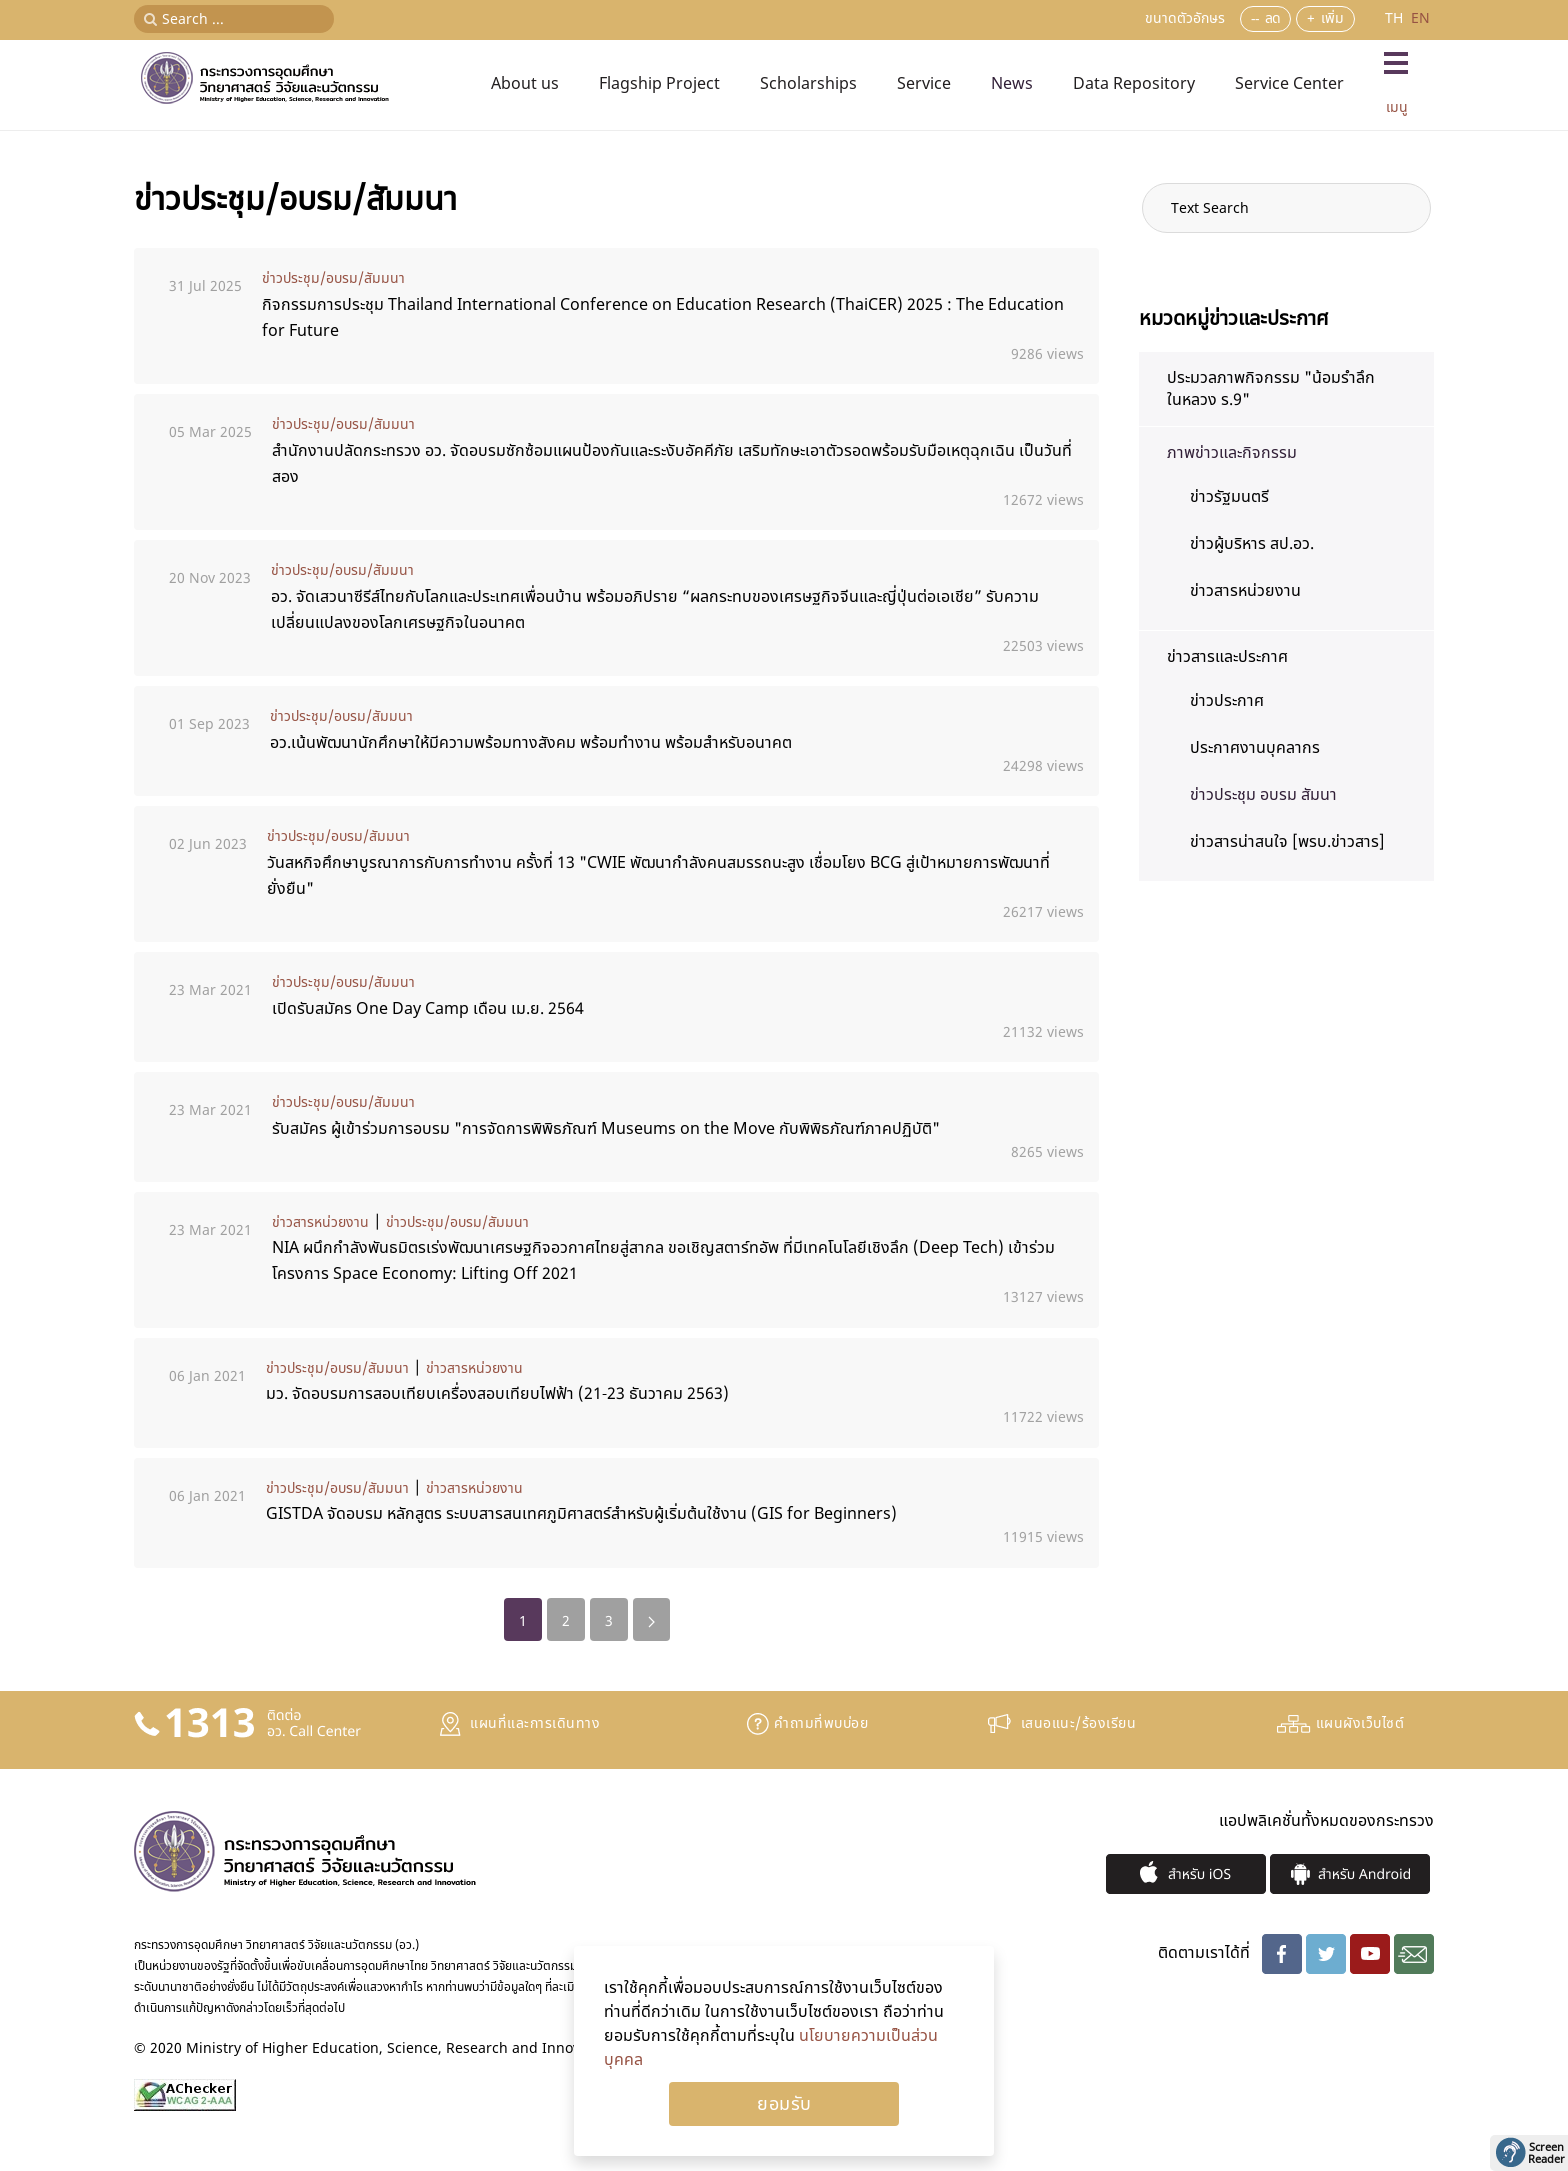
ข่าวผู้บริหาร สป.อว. (1252, 544)
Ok (784, 2104)
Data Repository (1134, 84)
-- (1255, 18)
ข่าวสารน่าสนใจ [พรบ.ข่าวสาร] (1287, 842)
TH (1396, 18)
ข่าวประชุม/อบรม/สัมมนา (333, 278)
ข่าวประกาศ (1227, 701)
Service (924, 84)
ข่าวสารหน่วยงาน (320, 1222)
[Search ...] (234, 19)
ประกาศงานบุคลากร (1255, 748)
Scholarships (808, 84)
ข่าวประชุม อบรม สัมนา (1263, 795)
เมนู (1397, 107)
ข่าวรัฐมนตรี (1229, 497)
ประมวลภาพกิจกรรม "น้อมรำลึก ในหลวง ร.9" (1271, 389)
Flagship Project (659, 84)
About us (525, 84)
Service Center (1289, 84)
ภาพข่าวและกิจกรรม (1232, 453)
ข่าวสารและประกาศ (1227, 657)
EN (1420, 18)
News (1012, 84)
